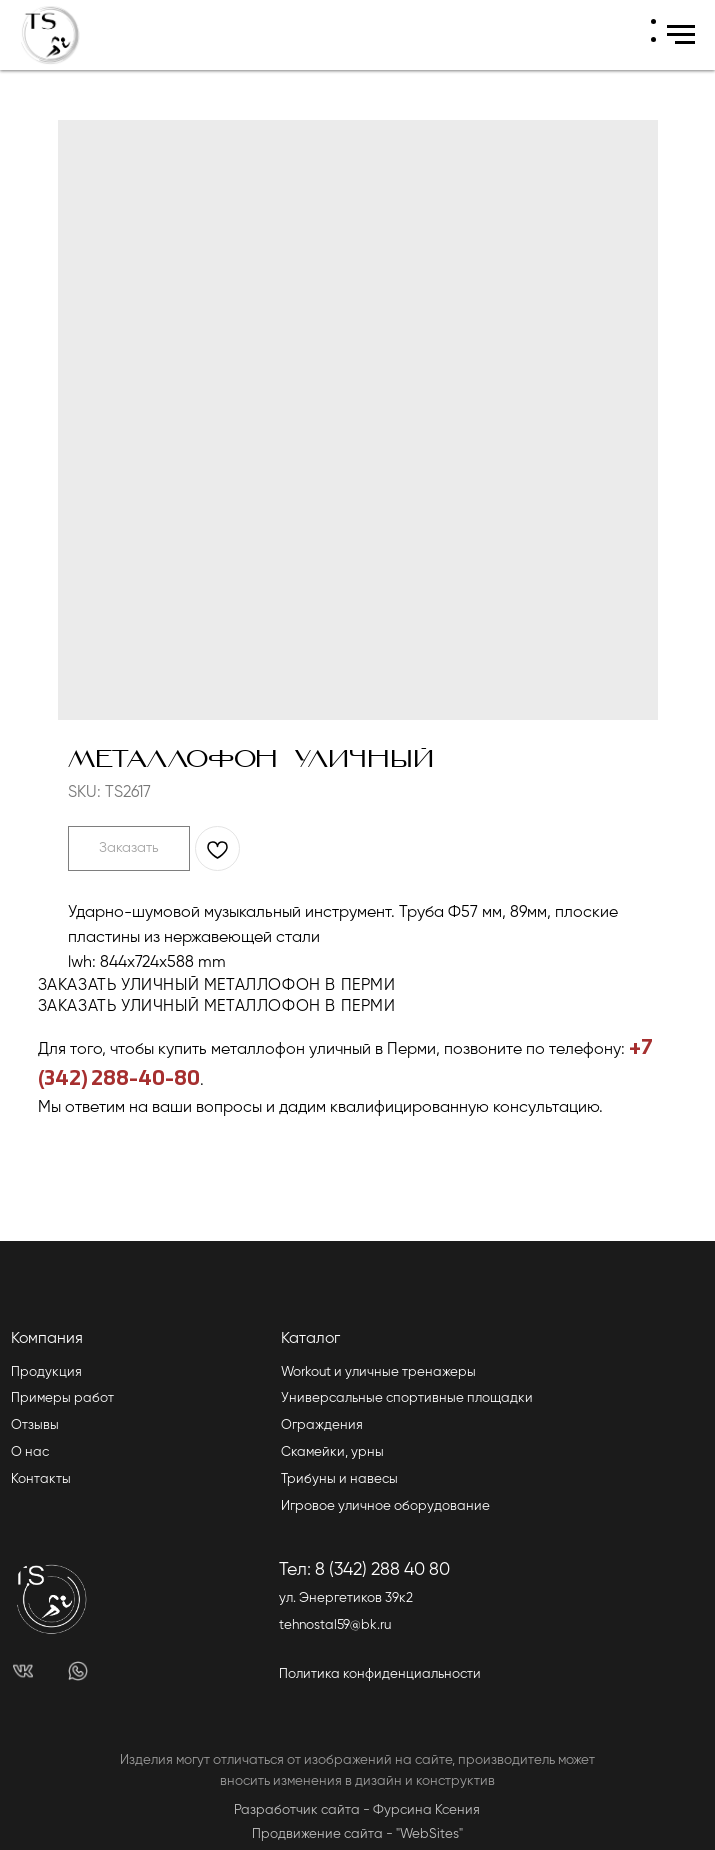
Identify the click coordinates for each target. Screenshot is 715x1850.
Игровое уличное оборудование (385, 1506)
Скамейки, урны (332, 1452)
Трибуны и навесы (339, 1479)
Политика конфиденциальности (380, 1674)
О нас (30, 1452)
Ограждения (322, 1425)
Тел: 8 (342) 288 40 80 (364, 1570)
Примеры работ (62, 1398)
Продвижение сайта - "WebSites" (357, 1834)
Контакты (41, 1479)
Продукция (46, 1372)
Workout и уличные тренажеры (378, 1372)
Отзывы (35, 1425)
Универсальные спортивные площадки (407, 1398)
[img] (23, 1671)
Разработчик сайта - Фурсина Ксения (357, 1810)
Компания (47, 1339)
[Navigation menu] (681, 35)
